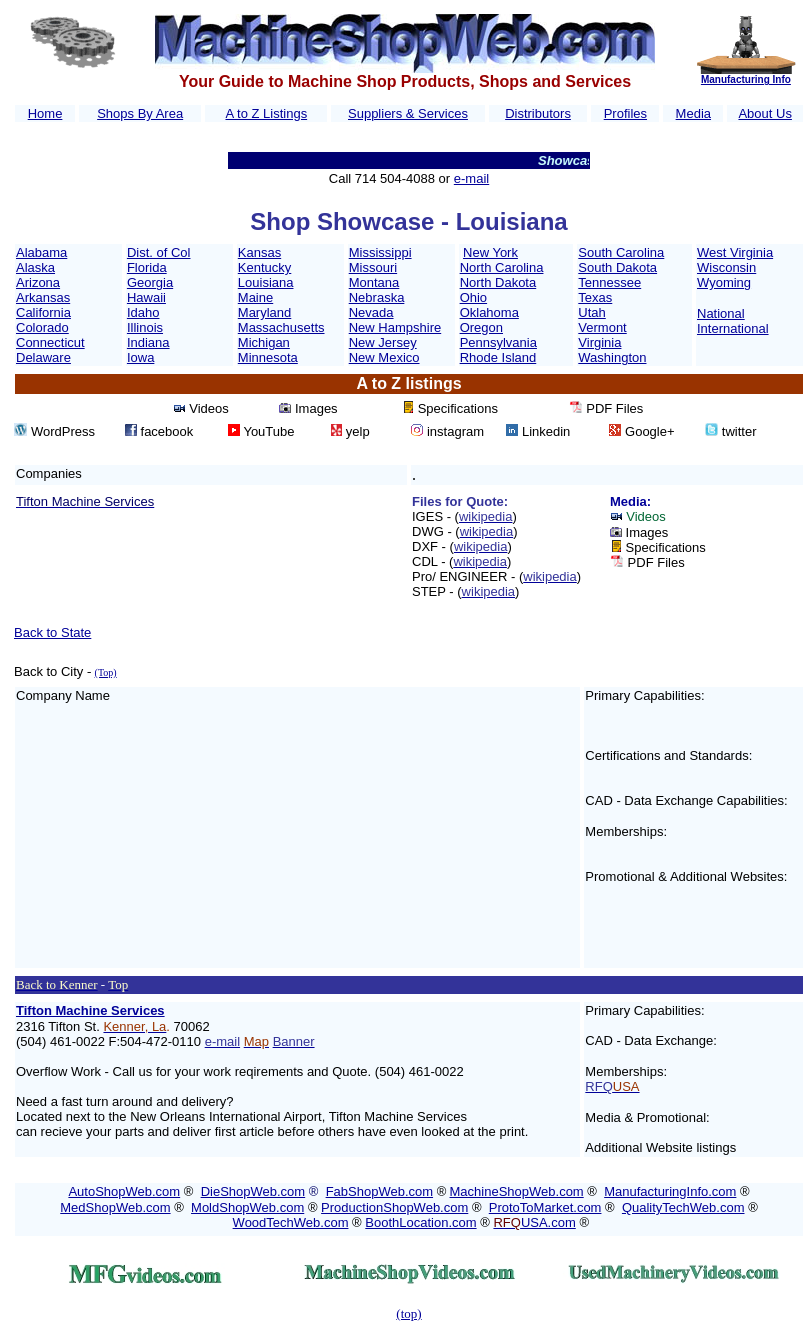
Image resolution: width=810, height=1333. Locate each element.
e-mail (471, 178)
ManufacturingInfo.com (670, 1191)
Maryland (264, 312)
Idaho (143, 312)
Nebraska (377, 297)
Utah (591, 312)
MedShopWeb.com (115, 1207)
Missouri (373, 267)
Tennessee (609, 282)
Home (45, 113)
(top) (408, 1313)
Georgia (150, 282)
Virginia (599, 342)
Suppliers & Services (408, 113)
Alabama (41, 252)
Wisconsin (726, 267)
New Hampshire (395, 327)
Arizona (38, 282)
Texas (595, 297)
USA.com (534, 1222)
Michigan (264, 342)
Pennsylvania (498, 342)
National (721, 313)
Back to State (52, 632)
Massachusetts (281, 327)
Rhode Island (498, 357)
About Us (764, 113)
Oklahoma (489, 312)
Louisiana (266, 282)
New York (490, 252)
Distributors (538, 113)
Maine (255, 297)
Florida (147, 267)
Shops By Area (140, 113)
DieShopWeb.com (253, 1191)
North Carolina (502, 267)
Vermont (602, 327)
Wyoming (724, 282)
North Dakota (498, 282)
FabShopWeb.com (379, 1191)
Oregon (481, 327)
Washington (612, 357)
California (43, 312)
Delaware (43, 357)
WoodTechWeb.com (291, 1222)
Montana (374, 282)
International (733, 328)
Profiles (625, 113)
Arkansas (43, 297)
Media (693, 113)
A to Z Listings (266, 113)
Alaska (35, 267)
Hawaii (146, 297)
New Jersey (383, 342)
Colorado (42, 327)
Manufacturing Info (746, 79)
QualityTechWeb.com (683, 1207)
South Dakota (617, 267)
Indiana (148, 342)
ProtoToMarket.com (545, 1207)
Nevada (371, 312)
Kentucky (264, 267)
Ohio (473, 297)
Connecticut (50, 342)
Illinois (145, 327)
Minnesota (268, 357)
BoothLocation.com (420, 1222)
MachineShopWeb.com (517, 1191)
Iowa (140, 357)
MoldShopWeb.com (247, 1207)
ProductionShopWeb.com (394, 1207)
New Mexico (384, 357)
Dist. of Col (159, 252)
